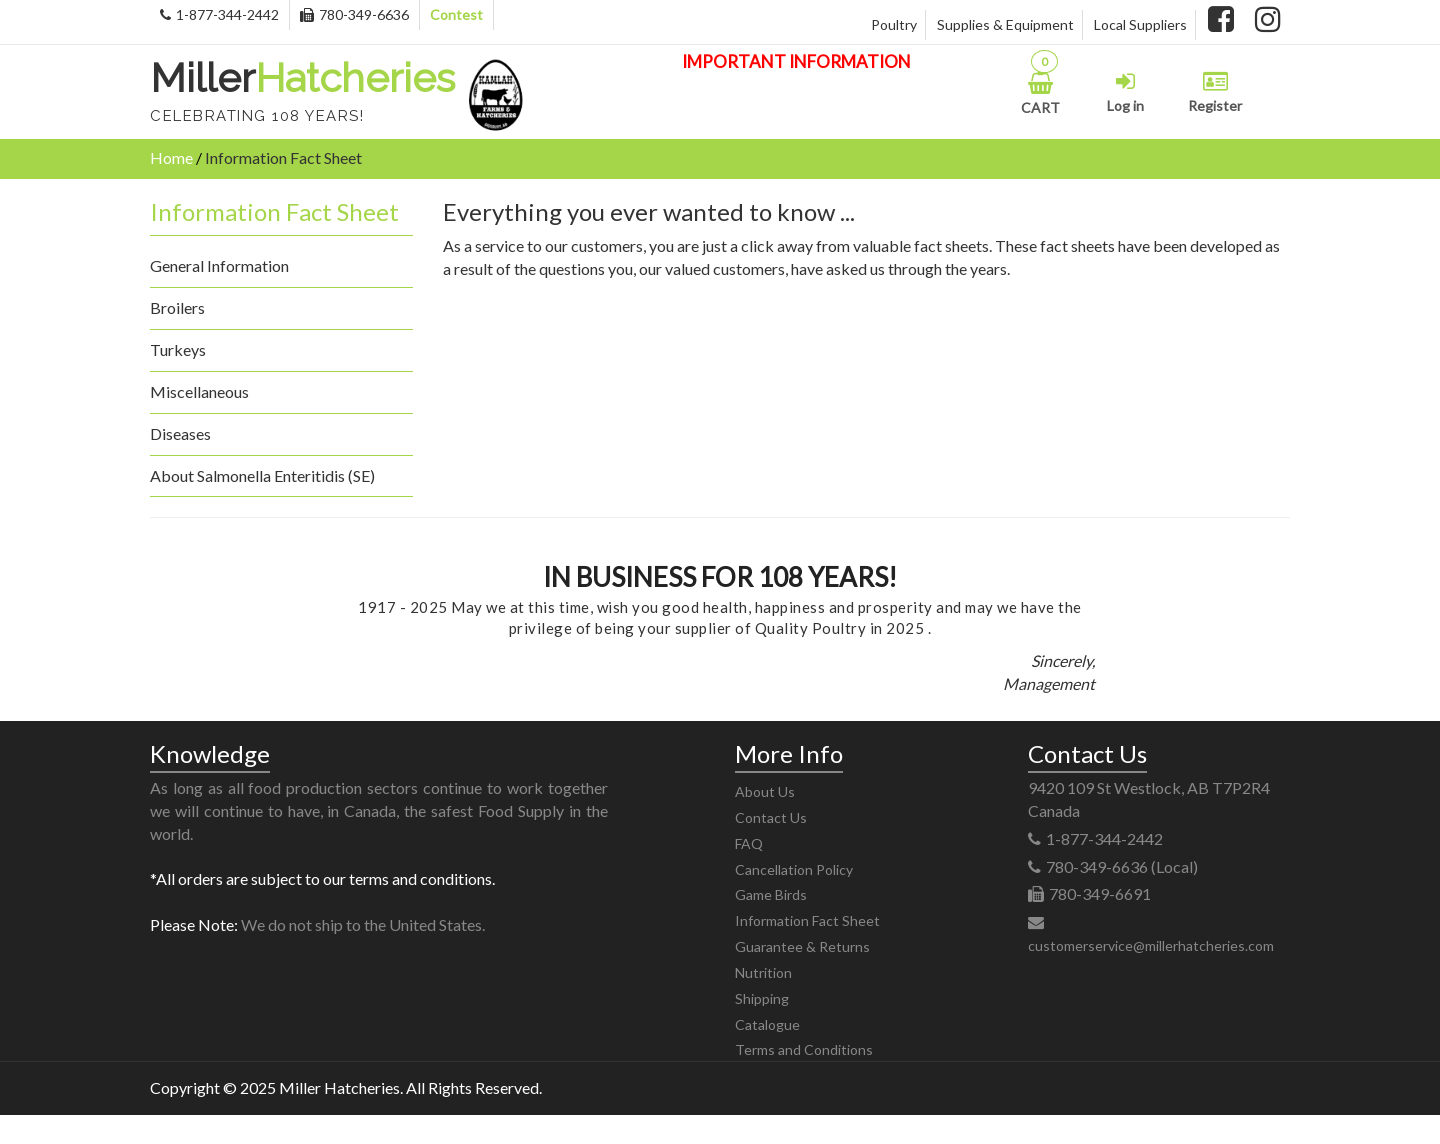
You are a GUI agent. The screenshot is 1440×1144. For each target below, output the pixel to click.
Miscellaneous (199, 391)
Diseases (180, 433)
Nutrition (763, 972)
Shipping (762, 998)
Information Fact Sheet (807, 920)
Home (171, 157)
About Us (765, 791)
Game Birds (771, 894)
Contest (456, 14)
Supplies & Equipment (1005, 24)
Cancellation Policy (794, 869)
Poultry (894, 24)
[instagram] (1268, 22)
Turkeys (178, 349)
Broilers (177, 307)
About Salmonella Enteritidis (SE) (262, 475)
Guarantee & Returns (802, 946)
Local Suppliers (1140, 24)
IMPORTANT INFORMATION (796, 61)
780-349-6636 (354, 14)
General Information (219, 265)
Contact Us (771, 817)
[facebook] (1221, 22)
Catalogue (767, 1024)
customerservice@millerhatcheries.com (1151, 945)
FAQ (749, 843)
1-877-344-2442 (219, 14)
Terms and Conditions (804, 1049)
